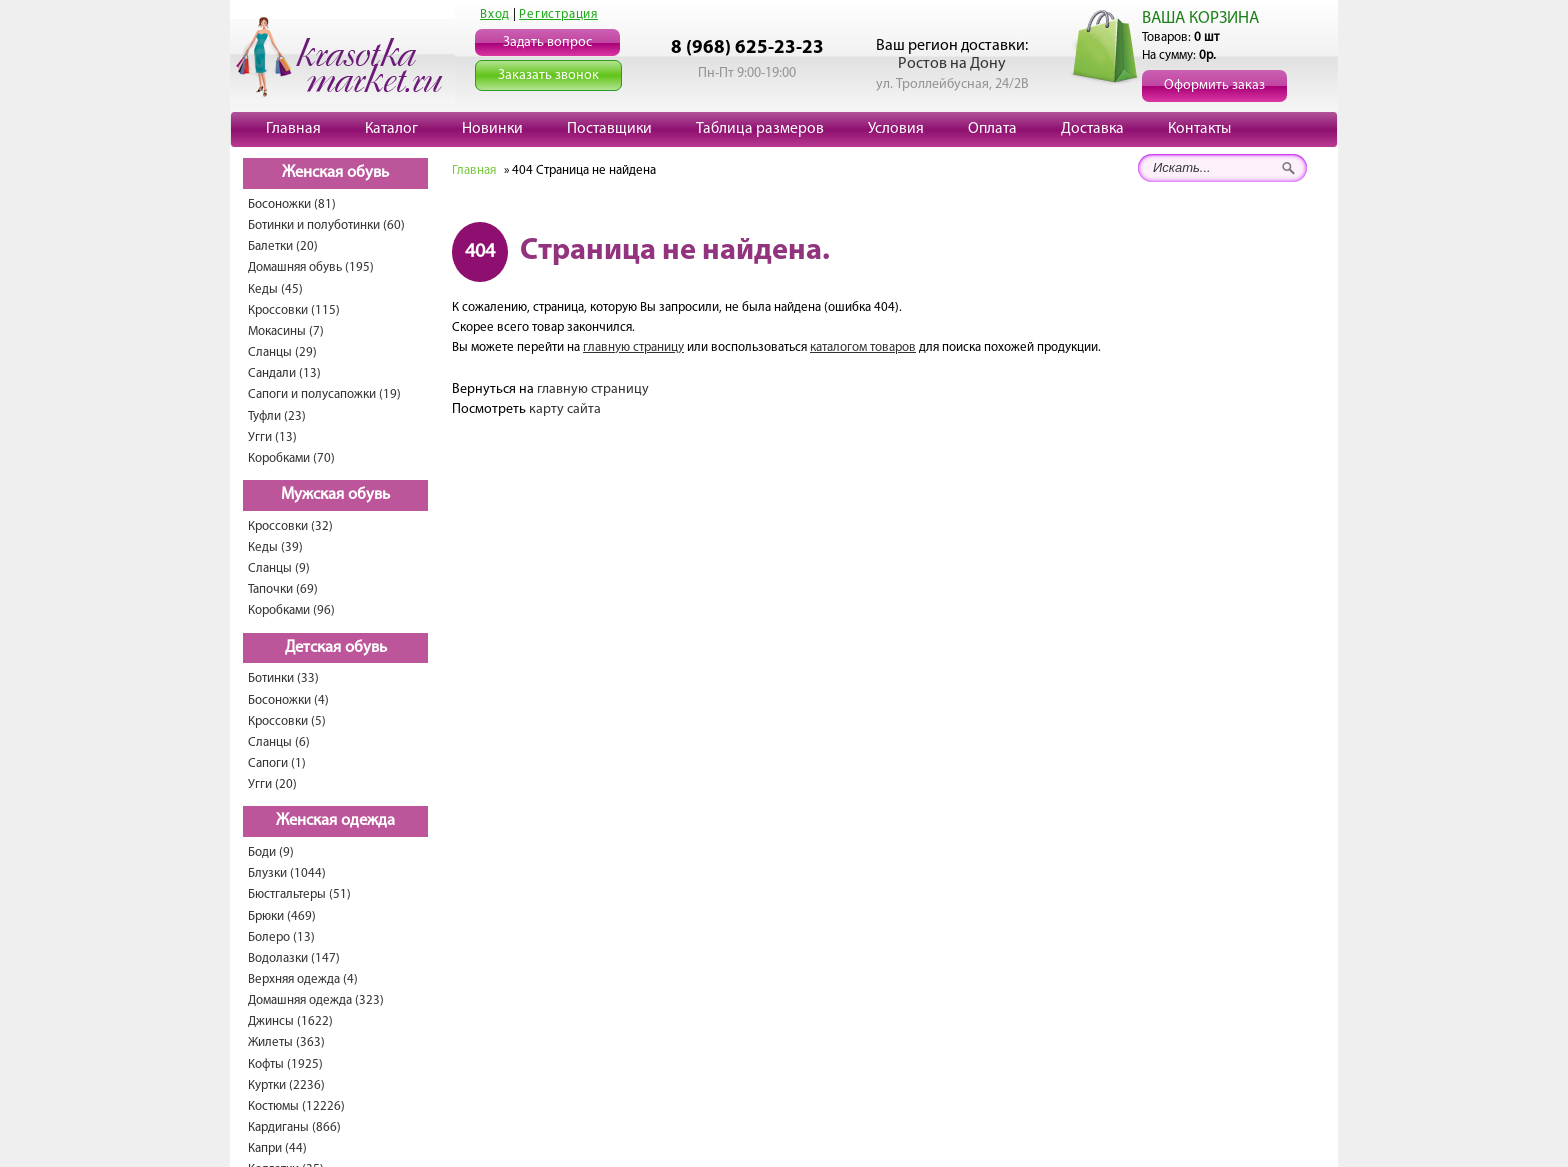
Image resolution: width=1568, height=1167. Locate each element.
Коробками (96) (291, 610)
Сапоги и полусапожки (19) (324, 394)
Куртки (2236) (286, 1085)
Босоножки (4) (288, 700)
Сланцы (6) (279, 742)
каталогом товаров (863, 347)
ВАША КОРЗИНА (1200, 18)
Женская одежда (335, 821)
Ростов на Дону (952, 64)
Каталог (391, 129)
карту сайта (565, 409)
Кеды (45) (275, 289)
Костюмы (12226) (296, 1106)
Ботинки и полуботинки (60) (326, 225)
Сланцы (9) (279, 568)
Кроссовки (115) (294, 310)
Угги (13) (272, 437)
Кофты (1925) (285, 1064)
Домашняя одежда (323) (316, 1000)
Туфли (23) (277, 416)
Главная (293, 129)
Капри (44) (277, 1148)
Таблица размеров (760, 129)
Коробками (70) (291, 458)
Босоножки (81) (292, 204)
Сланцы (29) (282, 352)
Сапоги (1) (277, 763)
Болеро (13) (281, 937)
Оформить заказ (1214, 85)
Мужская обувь (335, 495)
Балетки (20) (283, 246)
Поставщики (609, 129)
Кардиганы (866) (294, 1127)
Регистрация (558, 14)
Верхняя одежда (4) (303, 979)
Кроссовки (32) (290, 526)
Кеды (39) (275, 547)
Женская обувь (335, 173)
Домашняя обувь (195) (311, 267)
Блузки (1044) (287, 873)
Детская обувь (336, 648)
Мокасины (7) (286, 331)
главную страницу (633, 347)
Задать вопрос (547, 42)
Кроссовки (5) (287, 721)
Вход (495, 14)
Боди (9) (271, 852)
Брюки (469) (282, 916)
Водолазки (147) (294, 958)
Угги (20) (272, 784)
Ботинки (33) (283, 678)
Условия (896, 129)
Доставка (1092, 129)
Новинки (492, 129)
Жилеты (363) (286, 1042)
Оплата (992, 129)
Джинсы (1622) (290, 1021)
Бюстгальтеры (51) (299, 894)
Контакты (1199, 129)
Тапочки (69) (283, 589)
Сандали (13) (284, 373)
